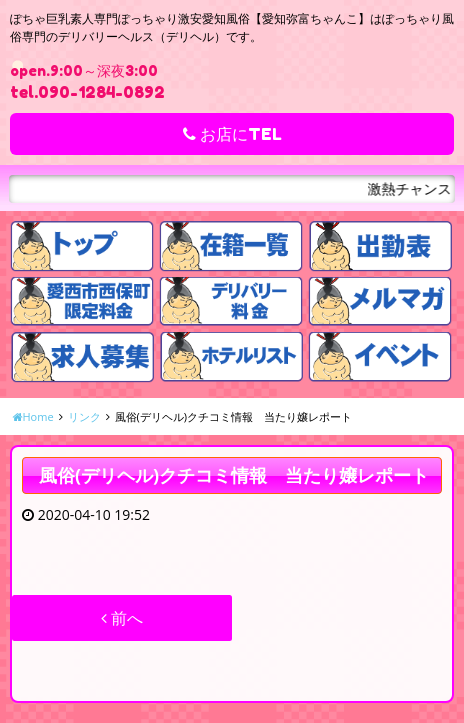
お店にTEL (232, 134)
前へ (122, 618)
